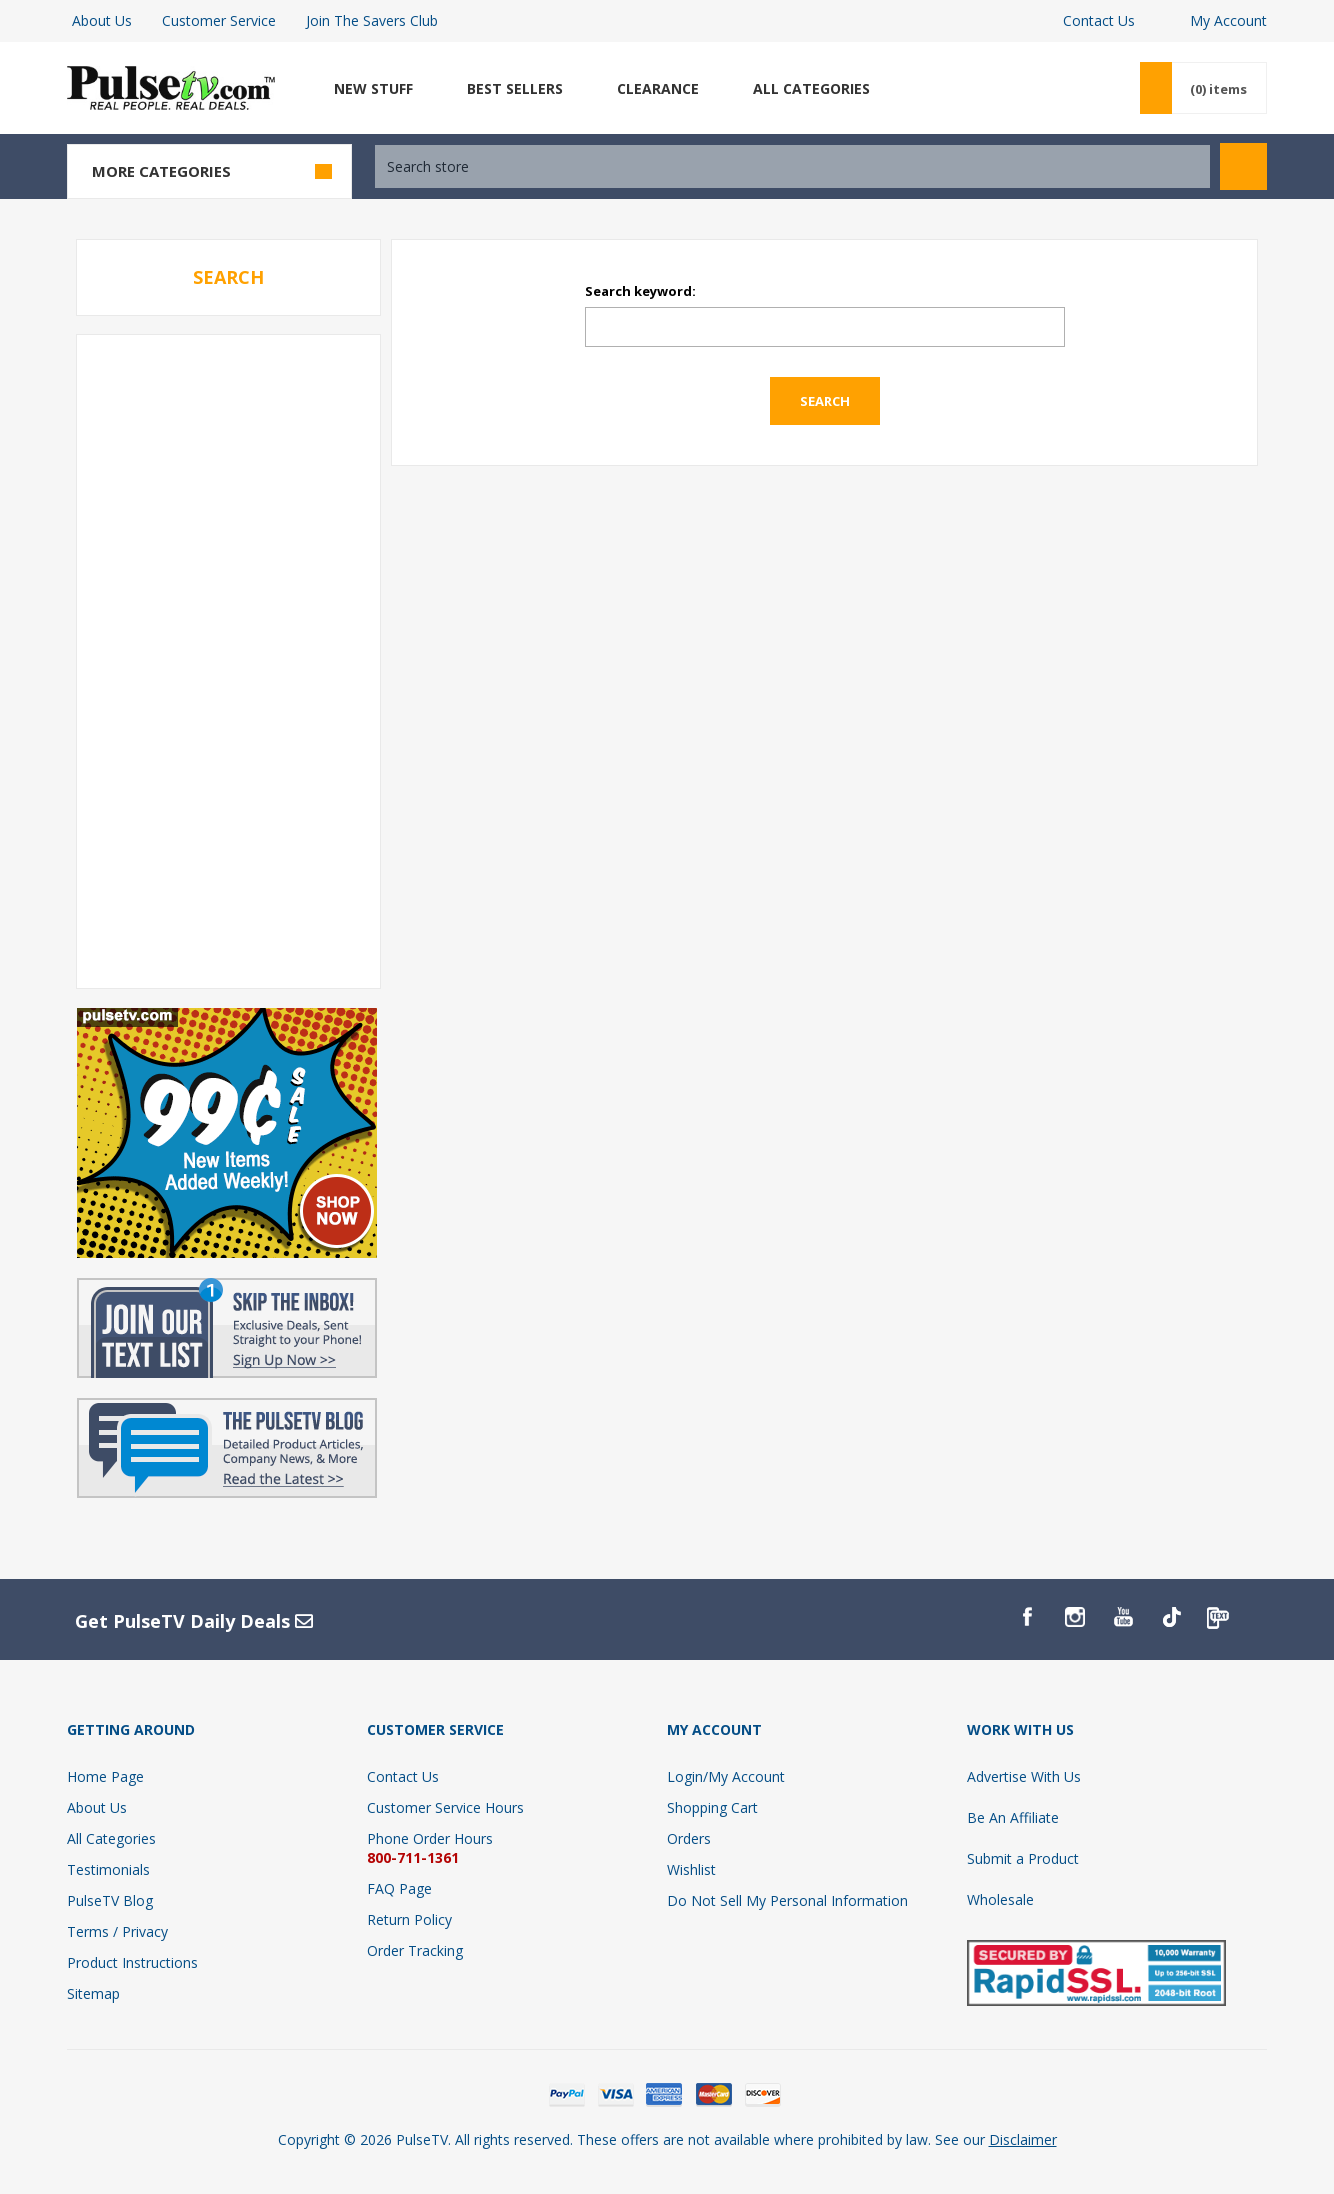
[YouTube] (1123, 1617)
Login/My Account (726, 1776)
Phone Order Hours (430, 1838)
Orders (689, 1838)
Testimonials (108, 1869)
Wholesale (1000, 1899)
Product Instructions (132, 1962)
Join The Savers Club (372, 20)
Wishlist (691, 1869)
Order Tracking (415, 1950)
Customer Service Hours (445, 1807)
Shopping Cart (712, 1807)
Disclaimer (1023, 2139)
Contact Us (1099, 20)
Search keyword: (640, 291)
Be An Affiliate (1013, 1817)
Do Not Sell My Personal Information (787, 1900)
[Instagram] (1075, 1617)
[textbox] (792, 166)
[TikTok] (1171, 1617)
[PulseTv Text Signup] (1219, 1617)
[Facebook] (1027, 1617)
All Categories (111, 1838)
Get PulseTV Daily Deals (194, 1621)
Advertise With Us (1024, 1776)
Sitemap (93, 1993)
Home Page (105, 1776)
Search (1243, 166)
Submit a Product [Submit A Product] (1023, 1858)
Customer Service (219, 20)
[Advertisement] (228, 660)
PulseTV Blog (110, 1900)
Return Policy (409, 1919)
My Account (1228, 20)
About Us (102, 20)
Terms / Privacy (117, 1931)
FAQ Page (399, 1888)
